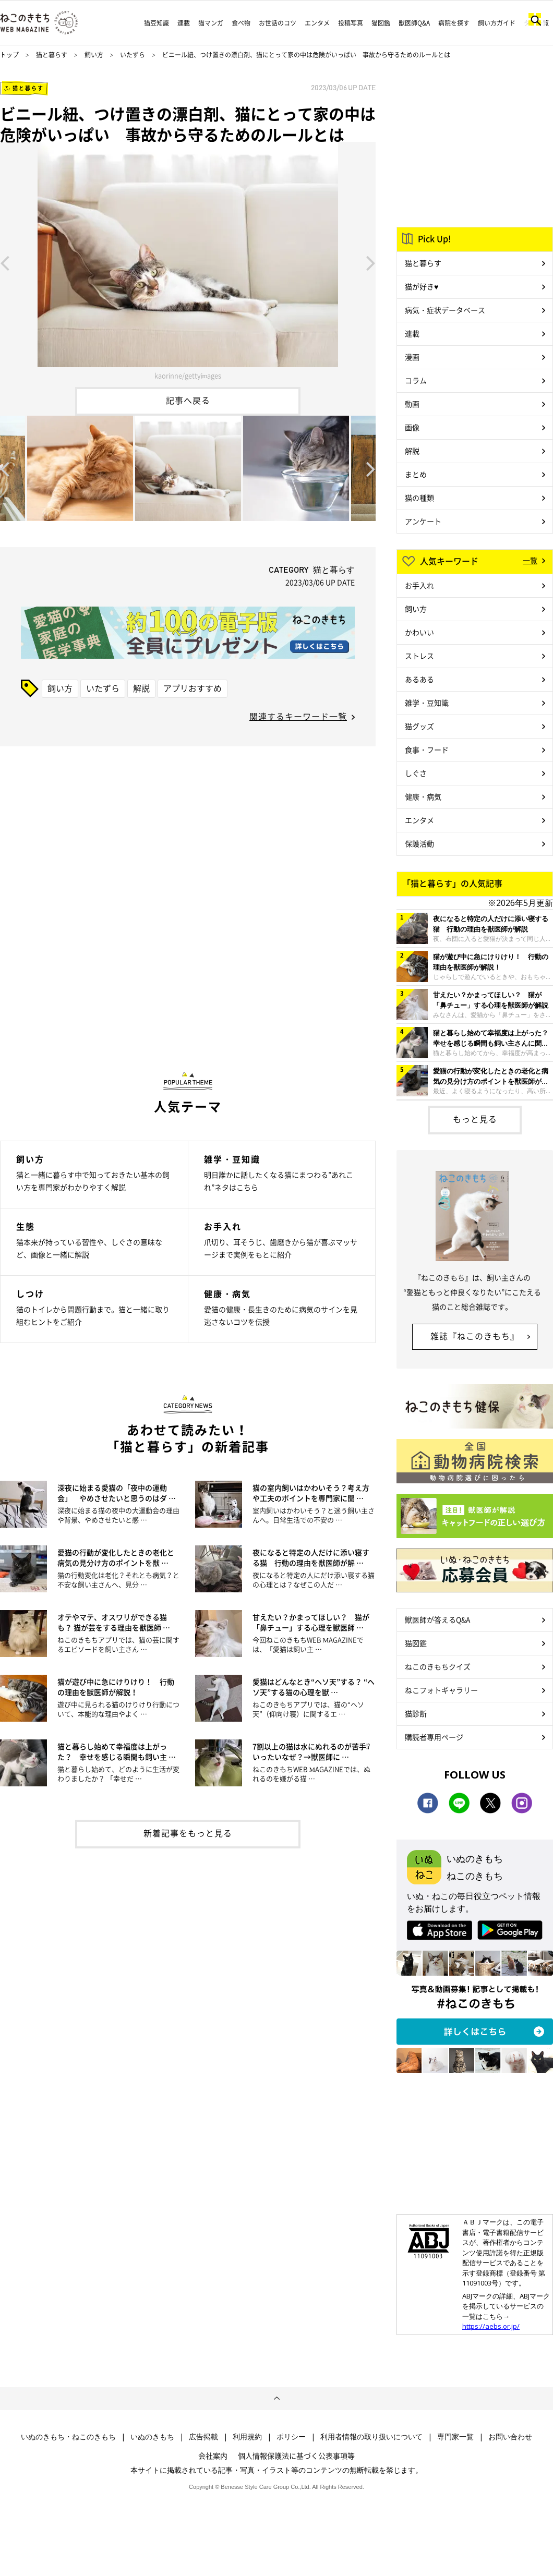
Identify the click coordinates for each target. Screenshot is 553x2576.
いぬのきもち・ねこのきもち (68, 2436)
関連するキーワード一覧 (298, 716)
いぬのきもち (152, 2436)
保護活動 (419, 843)
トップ (9, 54)
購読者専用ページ (434, 1737)
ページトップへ (276, 2398)
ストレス (419, 655)
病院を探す (454, 23)
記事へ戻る (188, 400)
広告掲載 (203, 2436)
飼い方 (94, 54)
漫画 (412, 357)
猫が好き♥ (421, 286)
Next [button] (371, 262)
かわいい (419, 632)
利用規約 (247, 2436)
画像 (412, 427)
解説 (141, 688)
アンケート (423, 521)
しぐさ (416, 773)
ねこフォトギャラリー (441, 1690)
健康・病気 (423, 796)
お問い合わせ (510, 2436)
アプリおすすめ (192, 688)
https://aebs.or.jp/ (491, 2326)
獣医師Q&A (414, 23)
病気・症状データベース (445, 310)
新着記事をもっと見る (187, 1833)
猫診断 (416, 1713)
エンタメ (317, 23)
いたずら (132, 54)
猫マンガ (210, 23)
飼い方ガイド (496, 23)
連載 (183, 23)
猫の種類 (419, 497)
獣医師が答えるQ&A (437, 1619)
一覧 (530, 560)
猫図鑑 (380, 23)
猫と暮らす (51, 54)
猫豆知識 (156, 23)
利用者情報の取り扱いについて (371, 2436)
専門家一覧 (455, 2436)
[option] (188, 262)
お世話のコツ (277, 23)
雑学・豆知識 (427, 702)
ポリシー (291, 2436)
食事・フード (427, 749)
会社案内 (212, 2455)
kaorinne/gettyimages (188, 375)
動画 (412, 403)
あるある (419, 679)
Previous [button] (4, 262)
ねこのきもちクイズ (438, 1666)
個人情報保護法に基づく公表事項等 (296, 2455)
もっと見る (475, 1118)
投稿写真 (350, 23)
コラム (416, 380)
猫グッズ (419, 726)
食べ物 (241, 23)
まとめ (416, 474)
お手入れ (419, 585)
